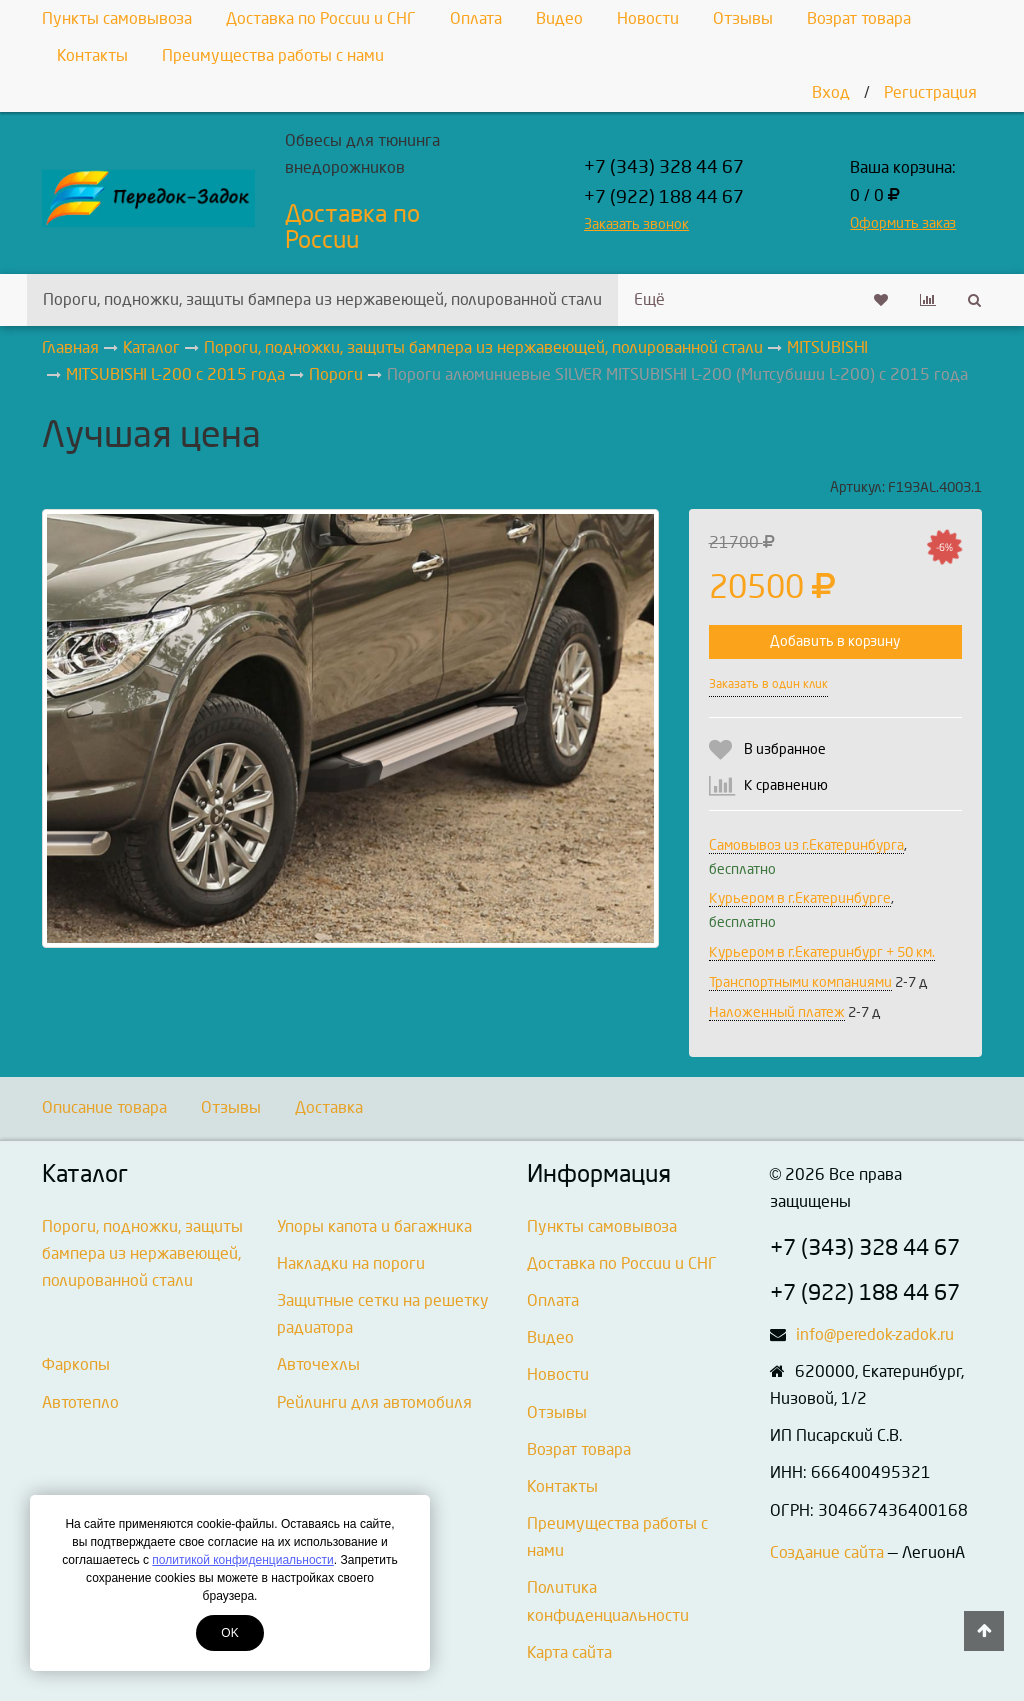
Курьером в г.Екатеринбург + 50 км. (822, 952)
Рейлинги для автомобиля (374, 1402)
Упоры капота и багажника (374, 1226)
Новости (648, 18)
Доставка (329, 1107)
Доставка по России (352, 227)
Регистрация (930, 92)
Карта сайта (569, 1652)
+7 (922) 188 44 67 (664, 197)
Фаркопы (76, 1364)
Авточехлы (318, 1364)
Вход (831, 92)
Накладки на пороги (351, 1263)
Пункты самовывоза (117, 18)
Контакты (92, 55)
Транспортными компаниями (800, 982)
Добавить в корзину (835, 641)
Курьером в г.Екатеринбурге (800, 898)
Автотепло (80, 1402)
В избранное (785, 749)
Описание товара (104, 1107)
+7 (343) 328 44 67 (664, 167)
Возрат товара (859, 18)
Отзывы (743, 18)
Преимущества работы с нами (273, 55)
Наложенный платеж (777, 1012)
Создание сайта (827, 1552)
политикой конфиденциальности (242, 1560)
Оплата (476, 18)
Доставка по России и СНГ (321, 18)
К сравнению (786, 785)
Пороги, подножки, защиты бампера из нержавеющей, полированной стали (322, 299)
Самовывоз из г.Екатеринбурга (806, 845)
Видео (559, 18)
